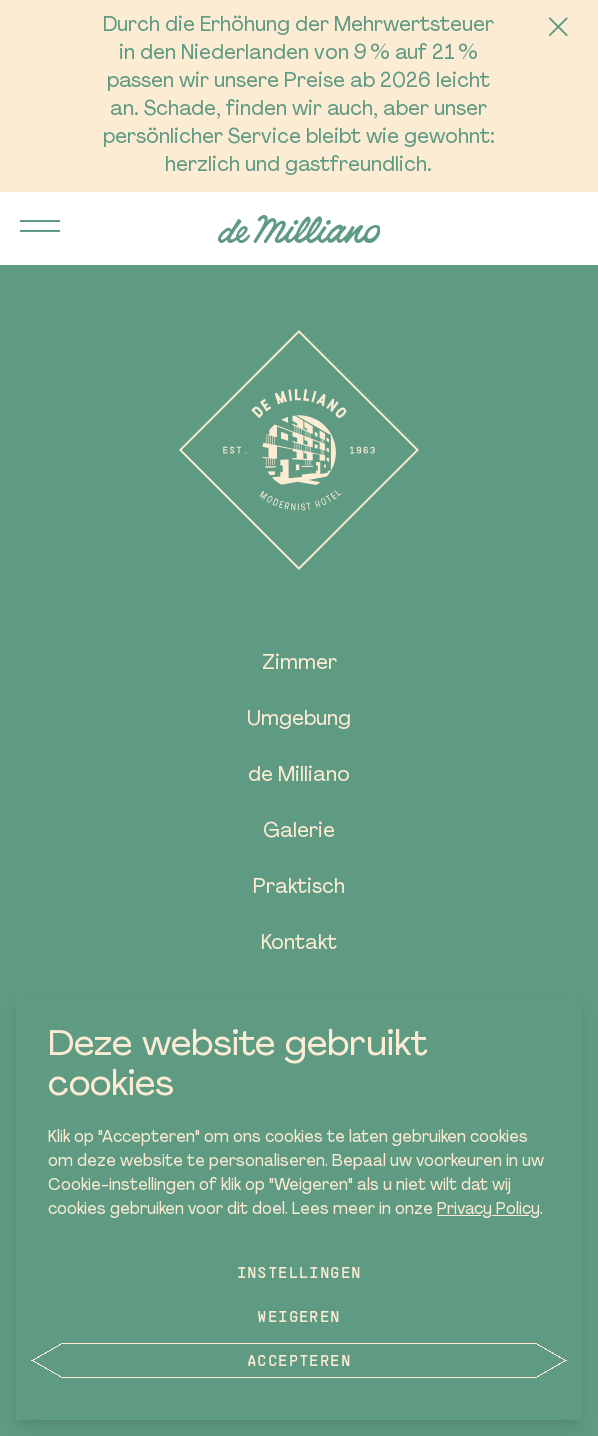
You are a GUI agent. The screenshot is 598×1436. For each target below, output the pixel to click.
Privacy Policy (488, 1210)
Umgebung (299, 720)
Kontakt (299, 944)
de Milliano (299, 776)
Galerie (299, 832)
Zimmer (299, 664)
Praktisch (299, 888)
